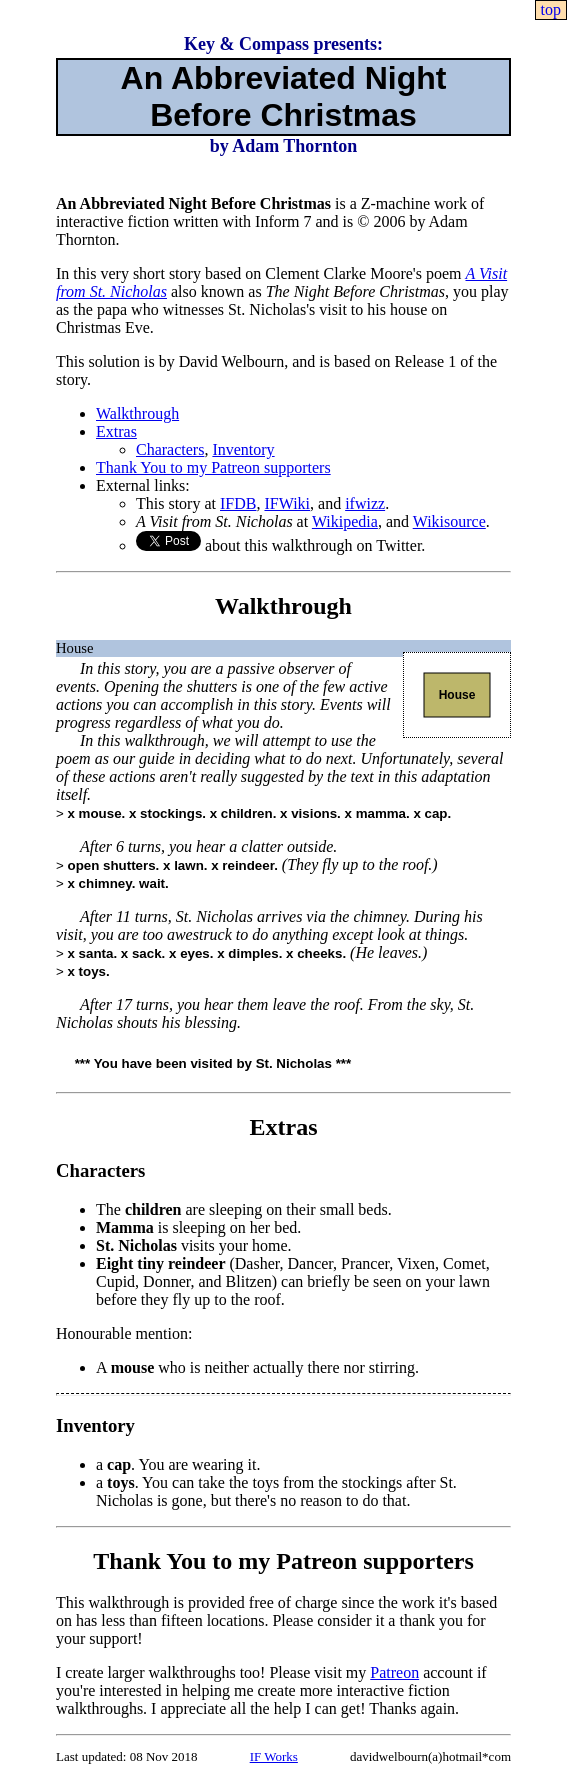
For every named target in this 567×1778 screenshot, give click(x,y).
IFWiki (287, 503)
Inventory (243, 449)
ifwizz (365, 503)
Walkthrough (137, 413)
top (551, 9)
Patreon (394, 1672)
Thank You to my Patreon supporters (213, 467)
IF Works (274, 1756)
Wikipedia (345, 521)
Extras (116, 431)
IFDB (238, 503)
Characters (170, 449)
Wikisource (449, 521)
